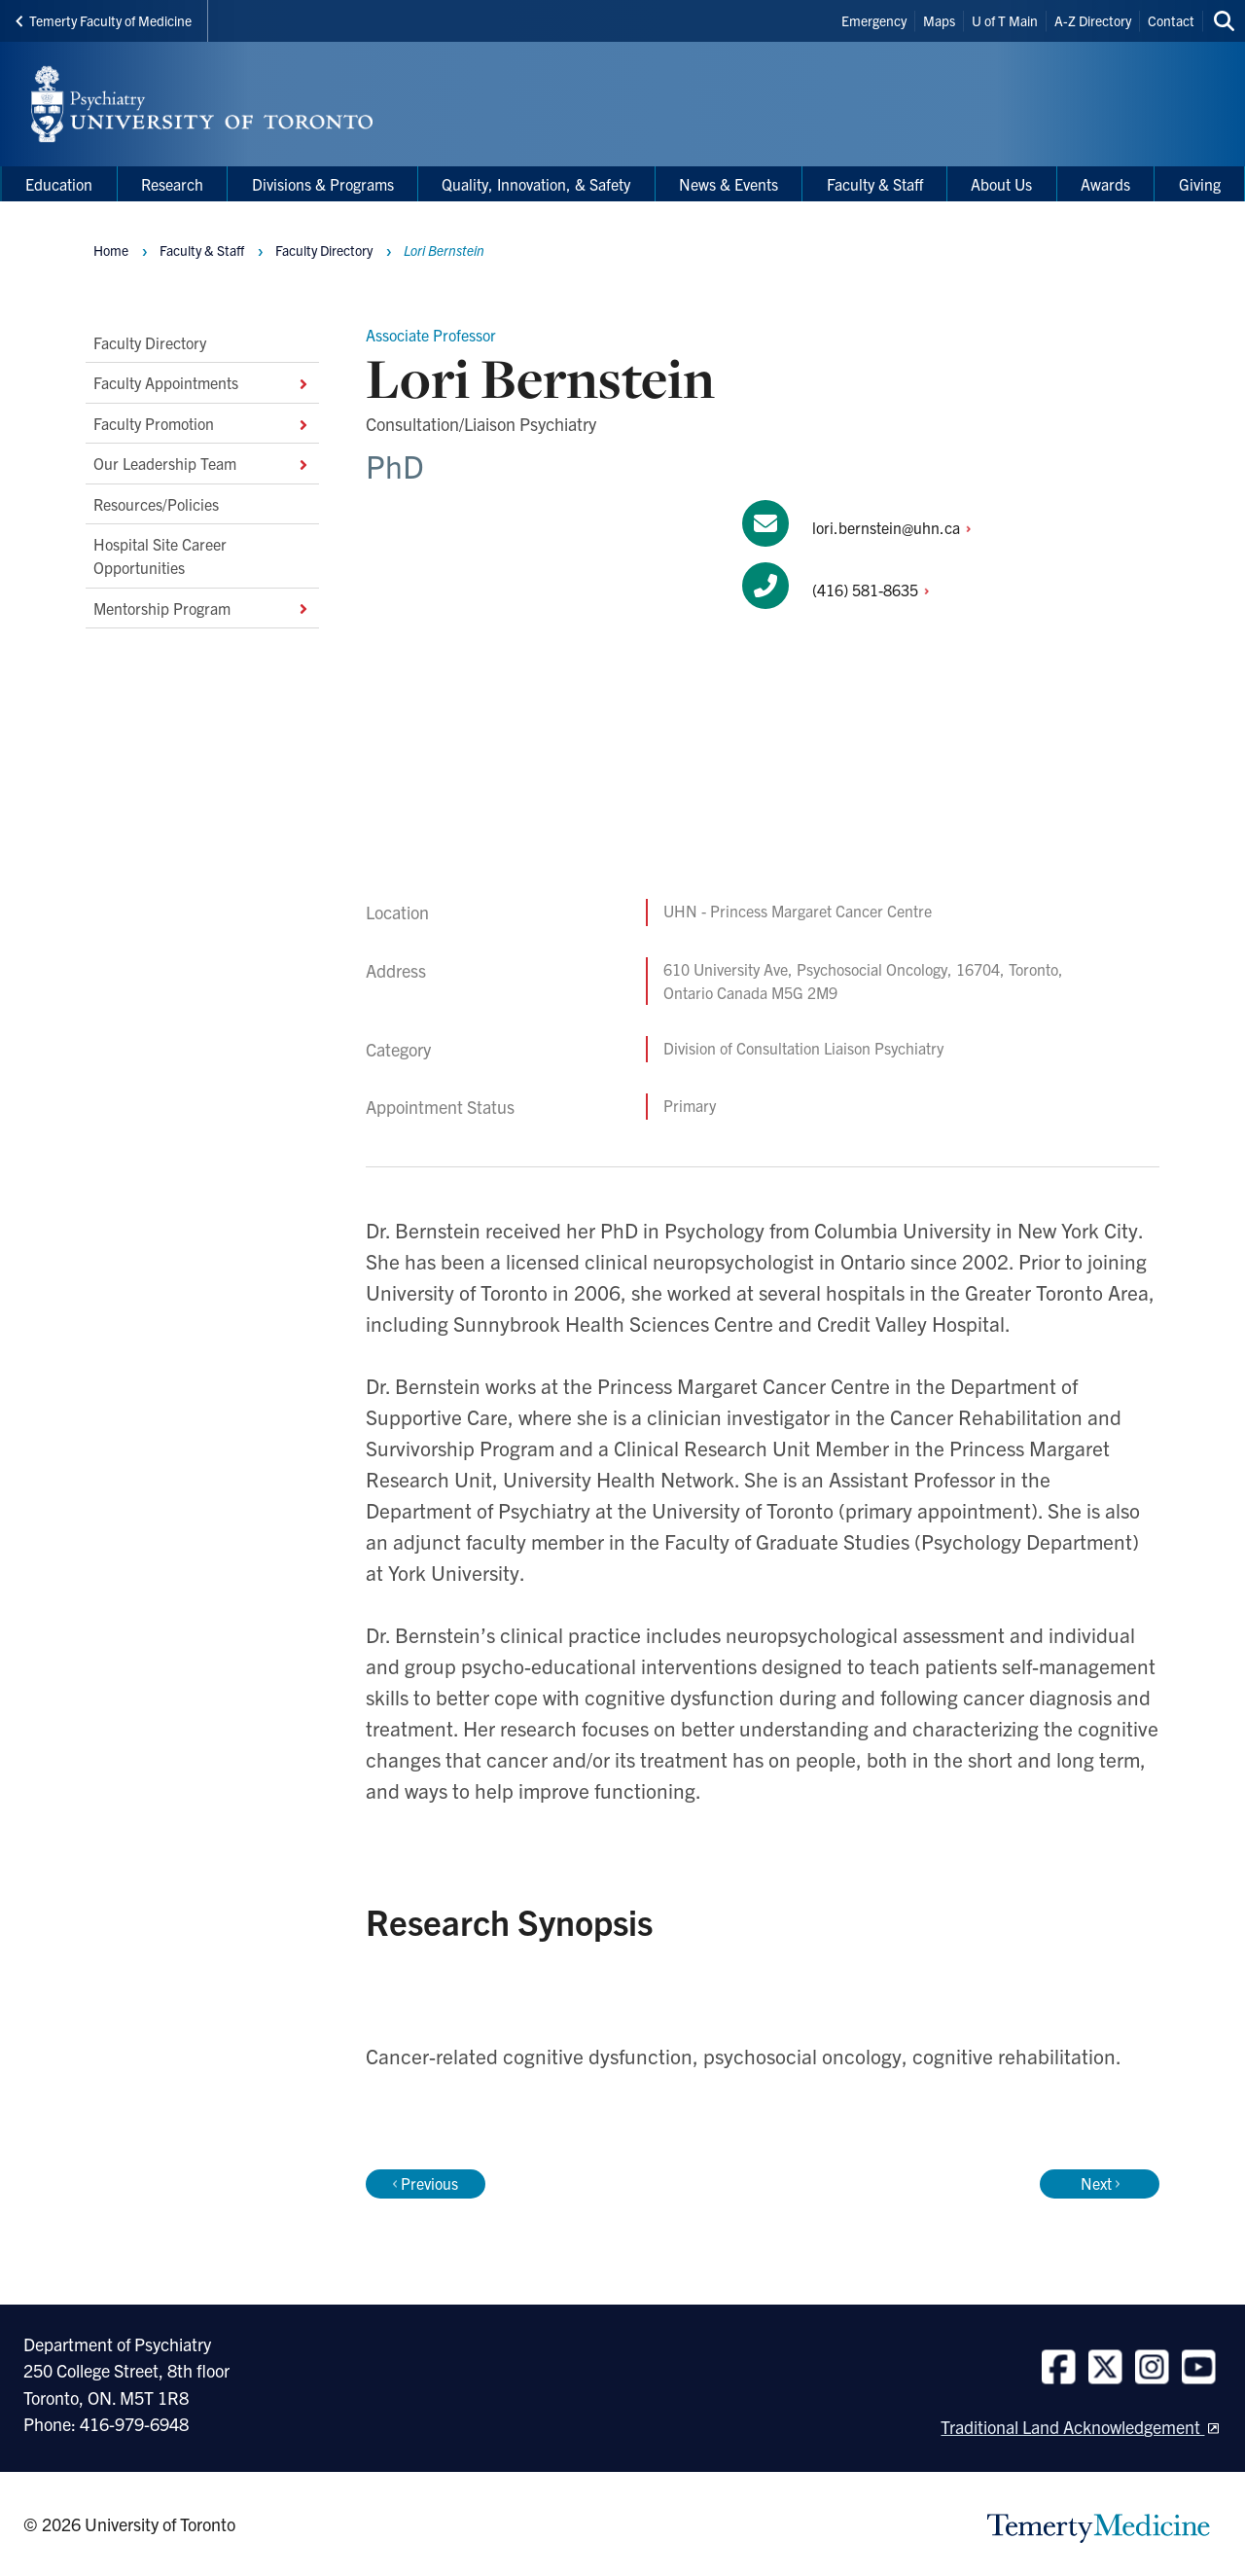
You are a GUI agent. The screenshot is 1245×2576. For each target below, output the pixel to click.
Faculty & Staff (202, 250)
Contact (1171, 20)
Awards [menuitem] (1105, 184)
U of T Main (1005, 20)
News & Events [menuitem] (728, 184)
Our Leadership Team (202, 463)
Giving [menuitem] (1200, 184)
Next (1100, 2183)
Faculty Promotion (202, 423)
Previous (425, 2183)
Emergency (874, 20)
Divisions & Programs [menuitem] (323, 184)
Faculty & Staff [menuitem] (875, 184)
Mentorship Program (202, 608)
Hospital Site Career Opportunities (160, 555)
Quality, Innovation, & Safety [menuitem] (536, 184)
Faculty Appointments (202, 382)
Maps (939, 20)
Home (110, 250)
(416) (876, 589)
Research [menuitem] (172, 184)
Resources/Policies (156, 503)
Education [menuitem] (58, 184)
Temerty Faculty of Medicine (104, 20)
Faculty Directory (149, 342)
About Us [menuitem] (1001, 184)
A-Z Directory (1092, 20)
